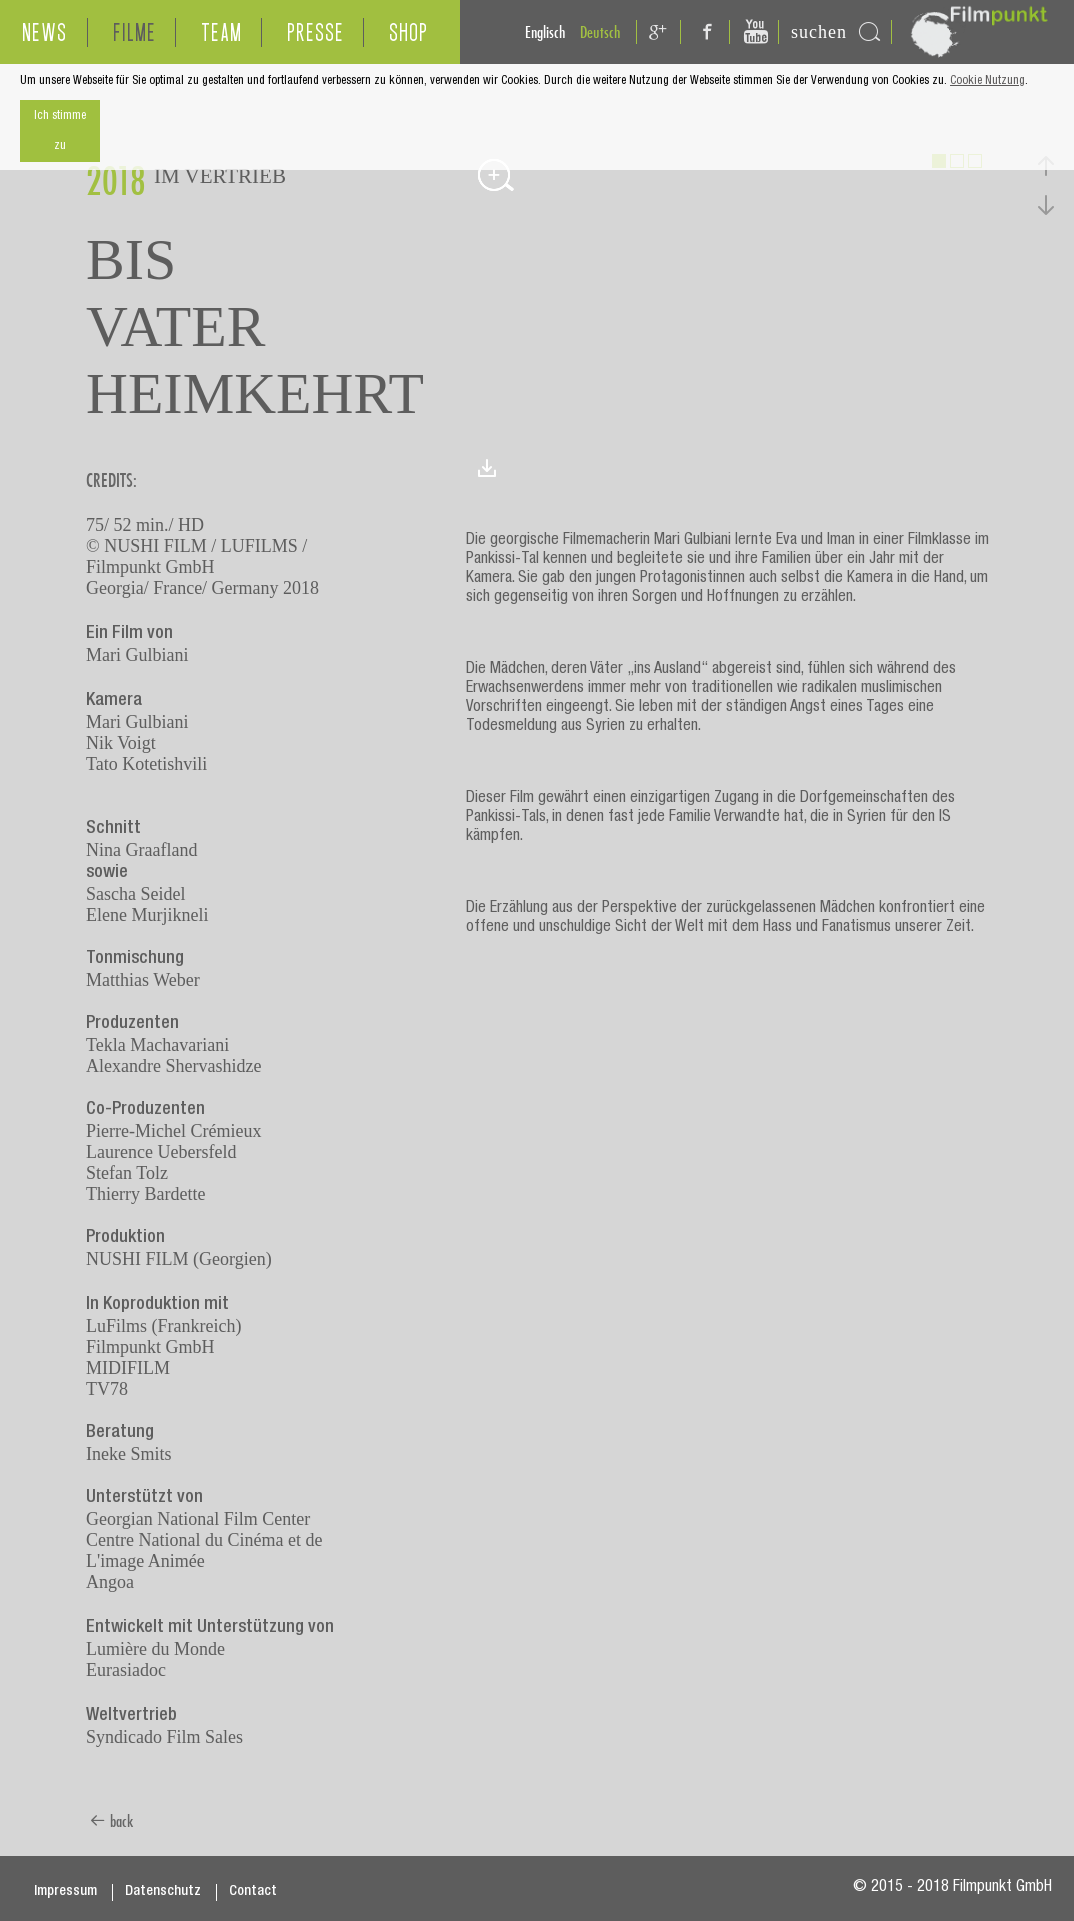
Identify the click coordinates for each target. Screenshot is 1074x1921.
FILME (134, 32)
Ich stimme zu (60, 131)
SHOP (408, 32)
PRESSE (315, 32)
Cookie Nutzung (987, 81)
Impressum (65, 1892)
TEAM (221, 32)
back (111, 1821)
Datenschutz (163, 1892)
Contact (253, 1892)
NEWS (44, 32)
